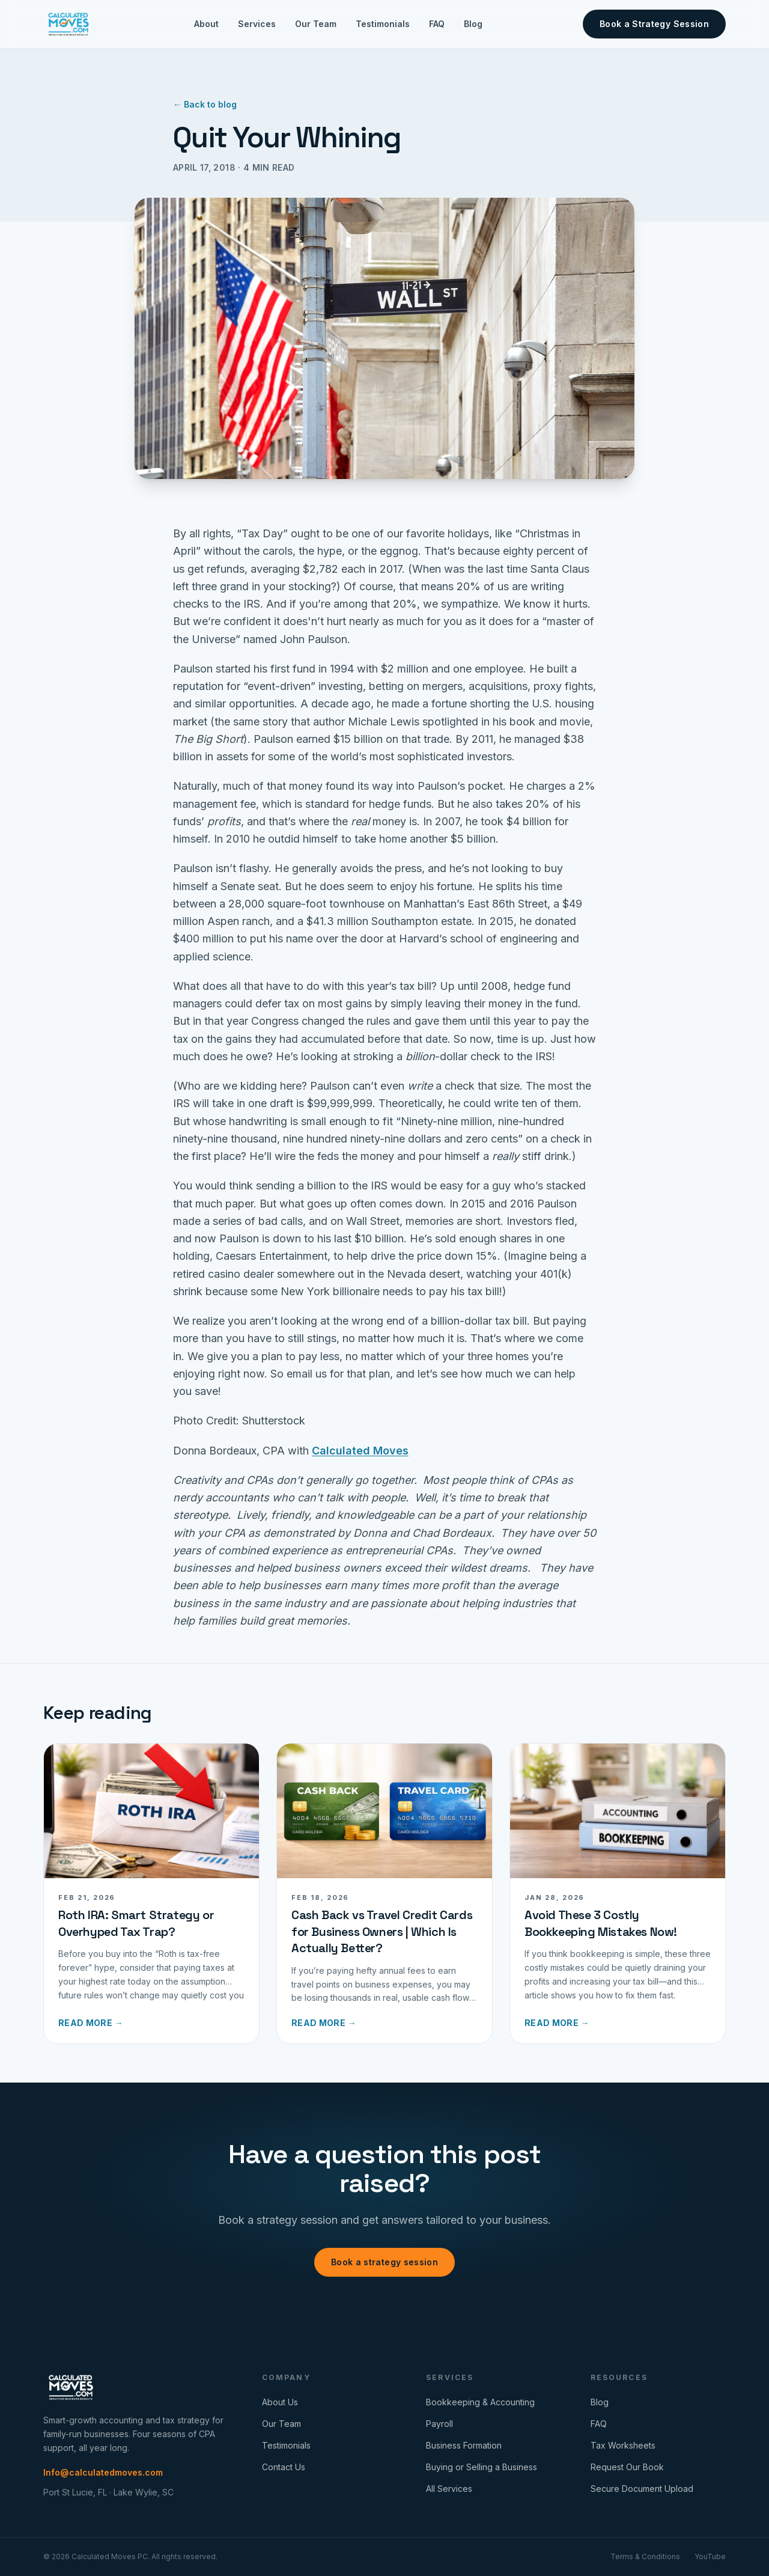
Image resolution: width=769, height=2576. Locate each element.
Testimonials (383, 24)
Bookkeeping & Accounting (480, 2402)
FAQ (437, 24)
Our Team (315, 24)
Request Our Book (627, 2467)
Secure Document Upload (642, 2488)
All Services (449, 2488)
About (206, 24)
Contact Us (283, 2467)
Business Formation (464, 2445)
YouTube (710, 2556)
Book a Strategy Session (654, 24)
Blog (473, 24)
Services (257, 24)
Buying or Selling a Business (481, 2467)
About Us (280, 2402)
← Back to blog (205, 104)
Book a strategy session (384, 2262)
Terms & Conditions (645, 2556)
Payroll (439, 2424)
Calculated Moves (360, 1450)
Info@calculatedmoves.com (103, 2472)
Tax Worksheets (623, 2445)
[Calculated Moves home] (68, 24)
